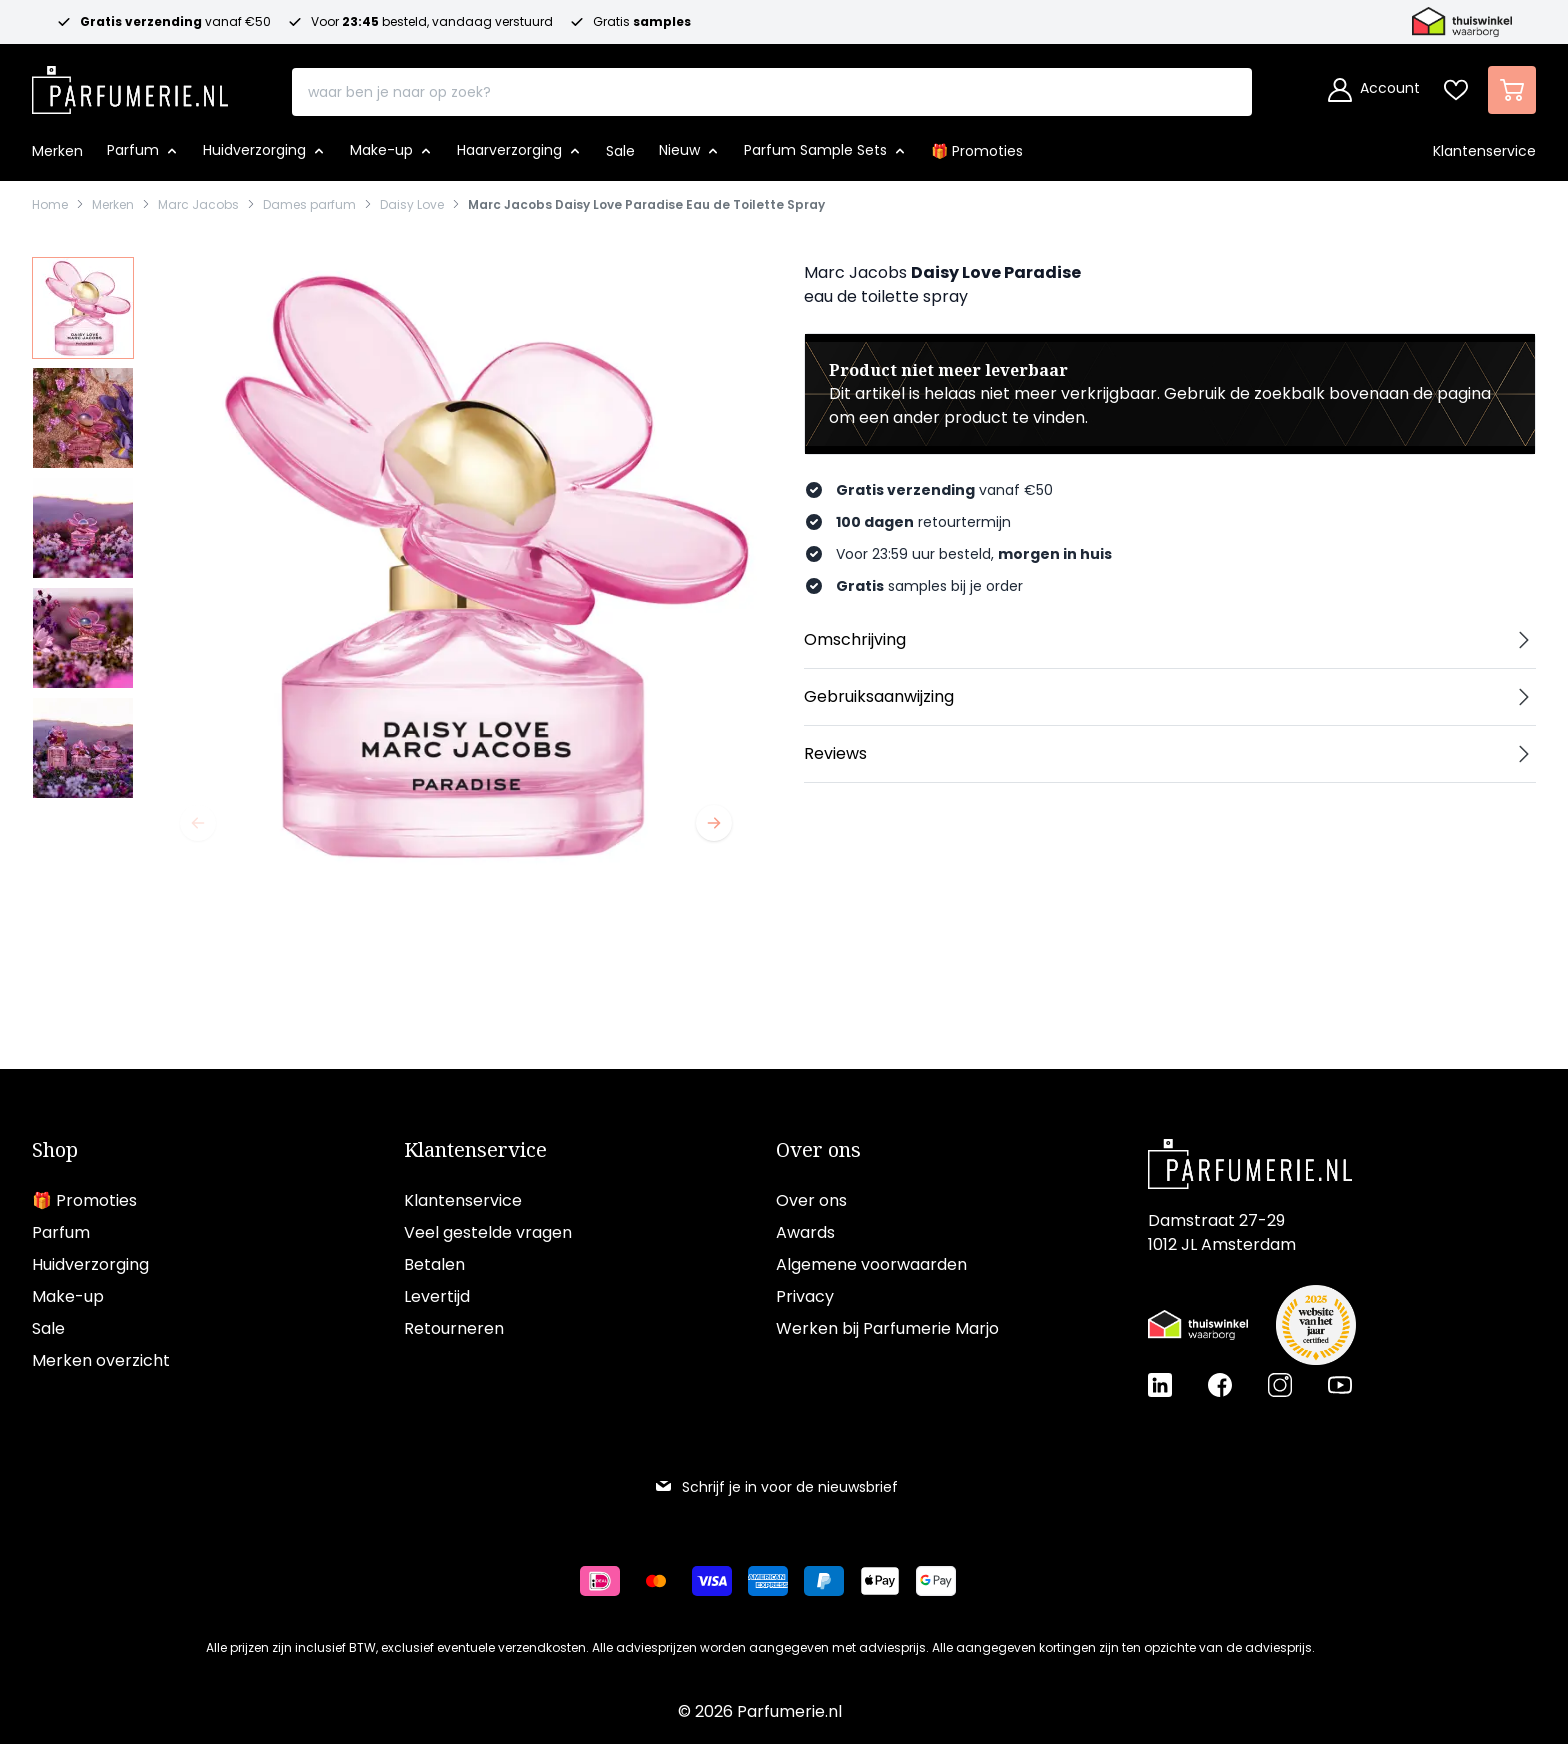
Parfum (61, 1232)
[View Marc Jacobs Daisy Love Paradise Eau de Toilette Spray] (83, 308)
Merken (113, 205)
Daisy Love (412, 205)
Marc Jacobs (198, 205)
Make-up (68, 1296)
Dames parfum (309, 205)
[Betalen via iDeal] (608, 1581)
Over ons (818, 1150)
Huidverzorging (90, 1264)
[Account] (1374, 90)
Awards (805, 1232)
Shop (55, 1150)
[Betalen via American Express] (776, 1581)
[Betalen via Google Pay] (944, 1581)
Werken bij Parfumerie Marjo (887, 1328)
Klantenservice (475, 1150)
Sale (48, 1328)
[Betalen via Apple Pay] (888, 1581)
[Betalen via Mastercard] (664, 1581)
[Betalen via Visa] (720, 1581)
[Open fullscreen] (456, 565)
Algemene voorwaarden (871, 1264)
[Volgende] (714, 823)
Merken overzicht (101, 1360)
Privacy (805, 1296)
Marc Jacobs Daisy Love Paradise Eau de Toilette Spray (646, 205)
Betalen (434, 1264)
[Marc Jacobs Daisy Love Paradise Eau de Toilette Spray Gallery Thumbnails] (83, 528)
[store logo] (130, 84)
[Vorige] (198, 823)
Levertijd (437, 1296)
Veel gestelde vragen (488, 1232)
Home (50, 205)
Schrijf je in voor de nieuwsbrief (776, 1487)
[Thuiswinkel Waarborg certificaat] (1198, 1325)
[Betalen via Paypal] (832, 1581)
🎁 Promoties (84, 1200)
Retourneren (454, 1328)
